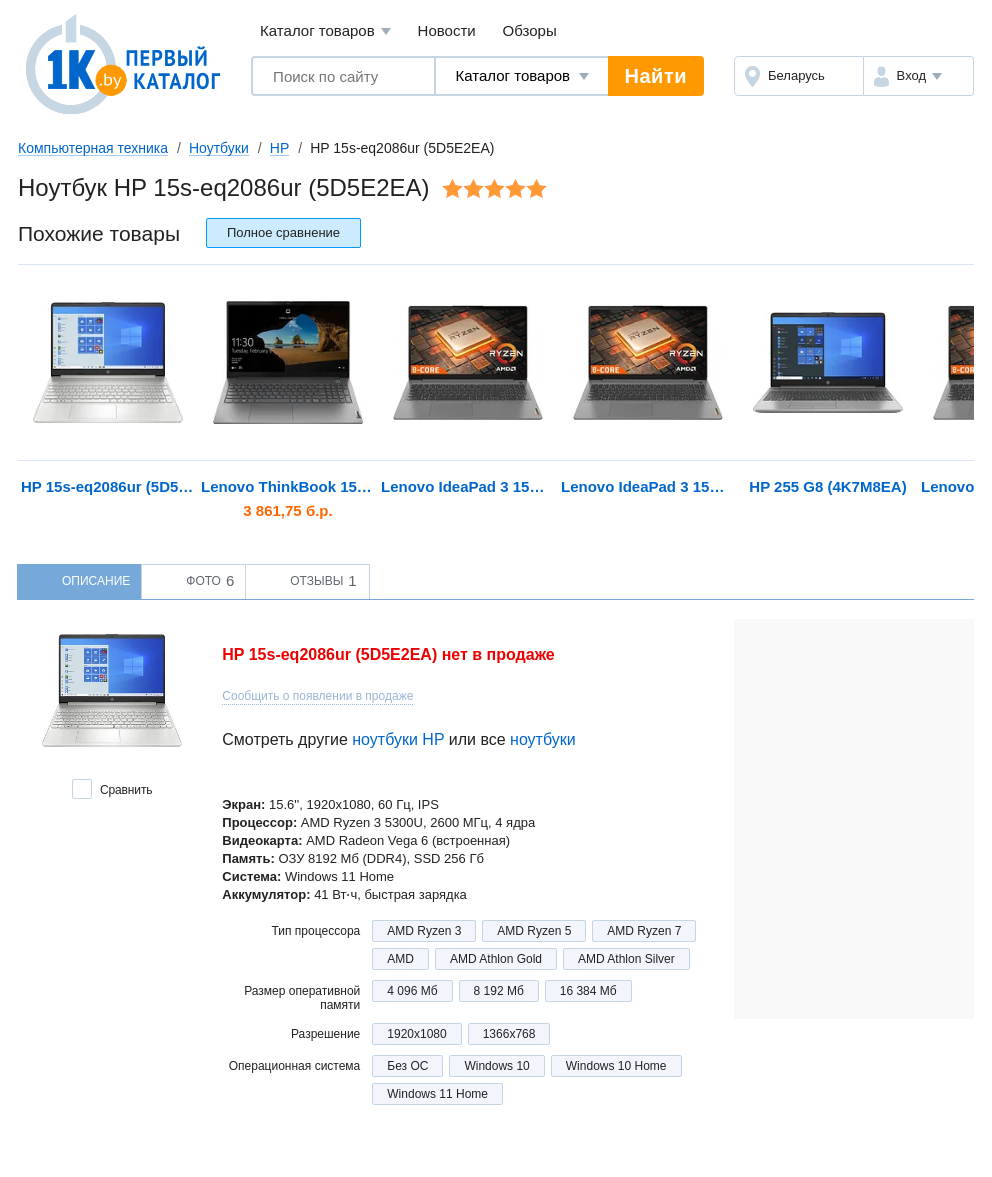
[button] (918, 76)
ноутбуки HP (398, 739)
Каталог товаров (325, 31)
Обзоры (530, 30)
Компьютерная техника (93, 148)
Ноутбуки (219, 148)
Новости (447, 30)
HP (279, 148)
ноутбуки (543, 739)
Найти (656, 76)
